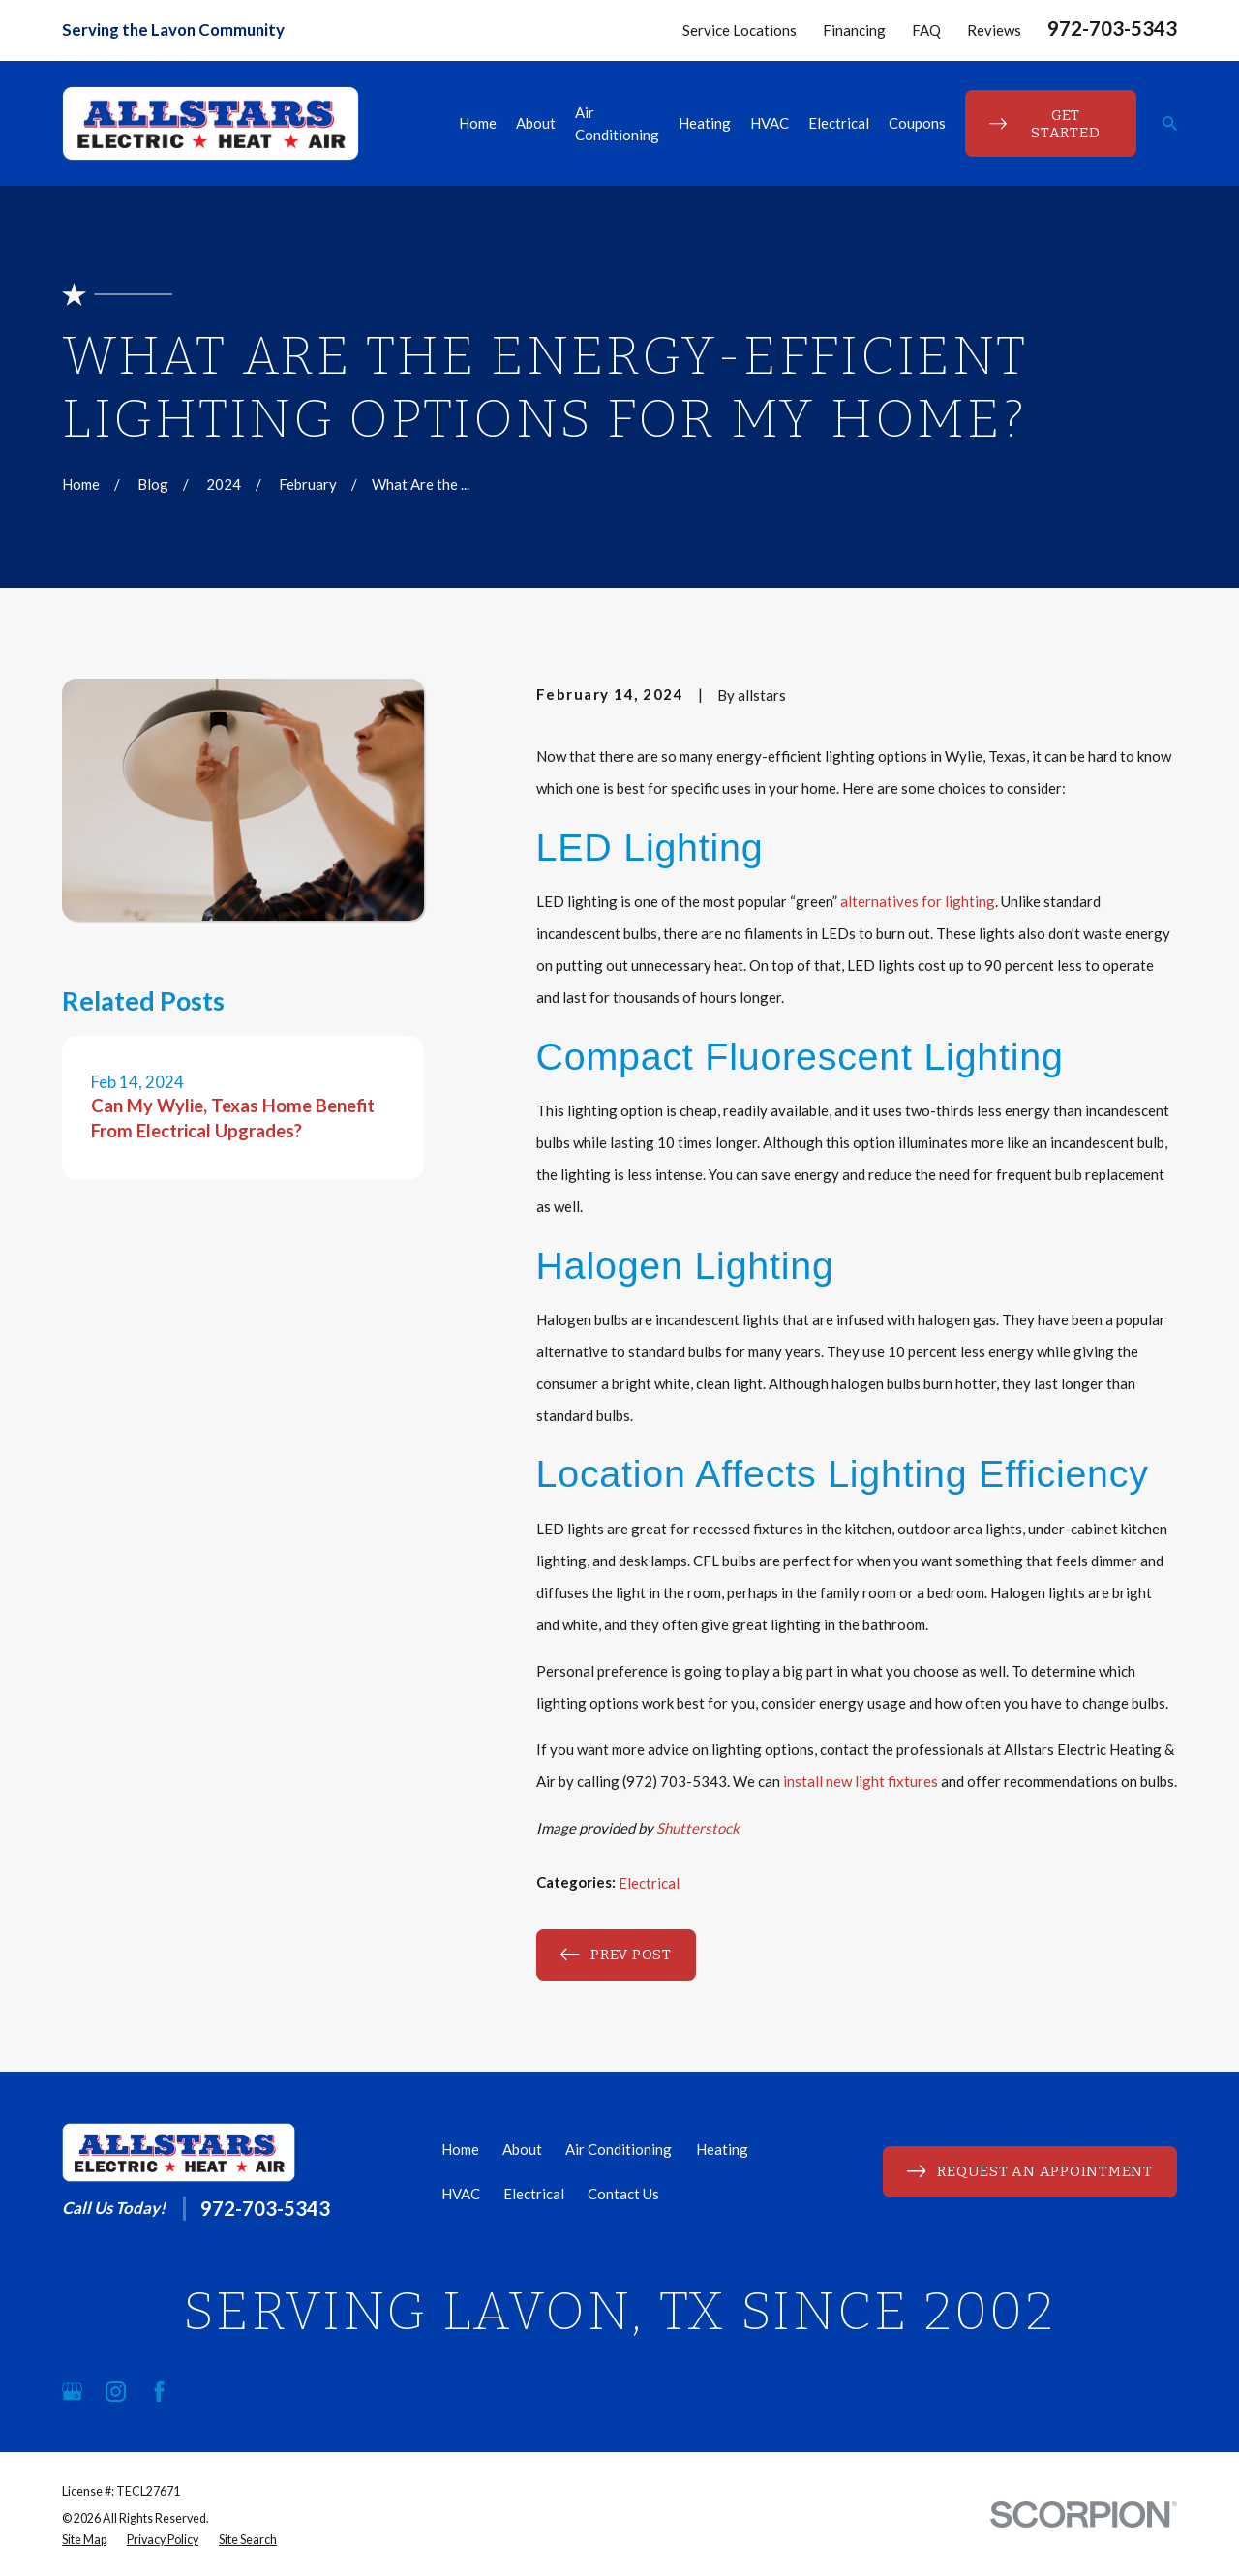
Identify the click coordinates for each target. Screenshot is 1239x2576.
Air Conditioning (618, 2149)
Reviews (994, 30)
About (522, 2149)
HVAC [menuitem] (769, 123)
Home (460, 2149)
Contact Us (623, 2193)
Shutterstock (698, 1827)
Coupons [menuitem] (917, 123)
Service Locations (739, 30)
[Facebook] (159, 2391)
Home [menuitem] (478, 123)
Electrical (649, 1883)
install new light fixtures (860, 1781)
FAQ (926, 30)
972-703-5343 (1112, 28)
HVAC (460, 2193)
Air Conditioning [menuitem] (617, 123)
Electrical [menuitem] (838, 123)
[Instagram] (116, 2391)
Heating (722, 2149)
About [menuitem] (536, 123)
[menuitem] (84, 2540)
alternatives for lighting (917, 901)
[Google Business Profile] (72, 2391)
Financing (854, 30)
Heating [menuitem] (705, 123)
